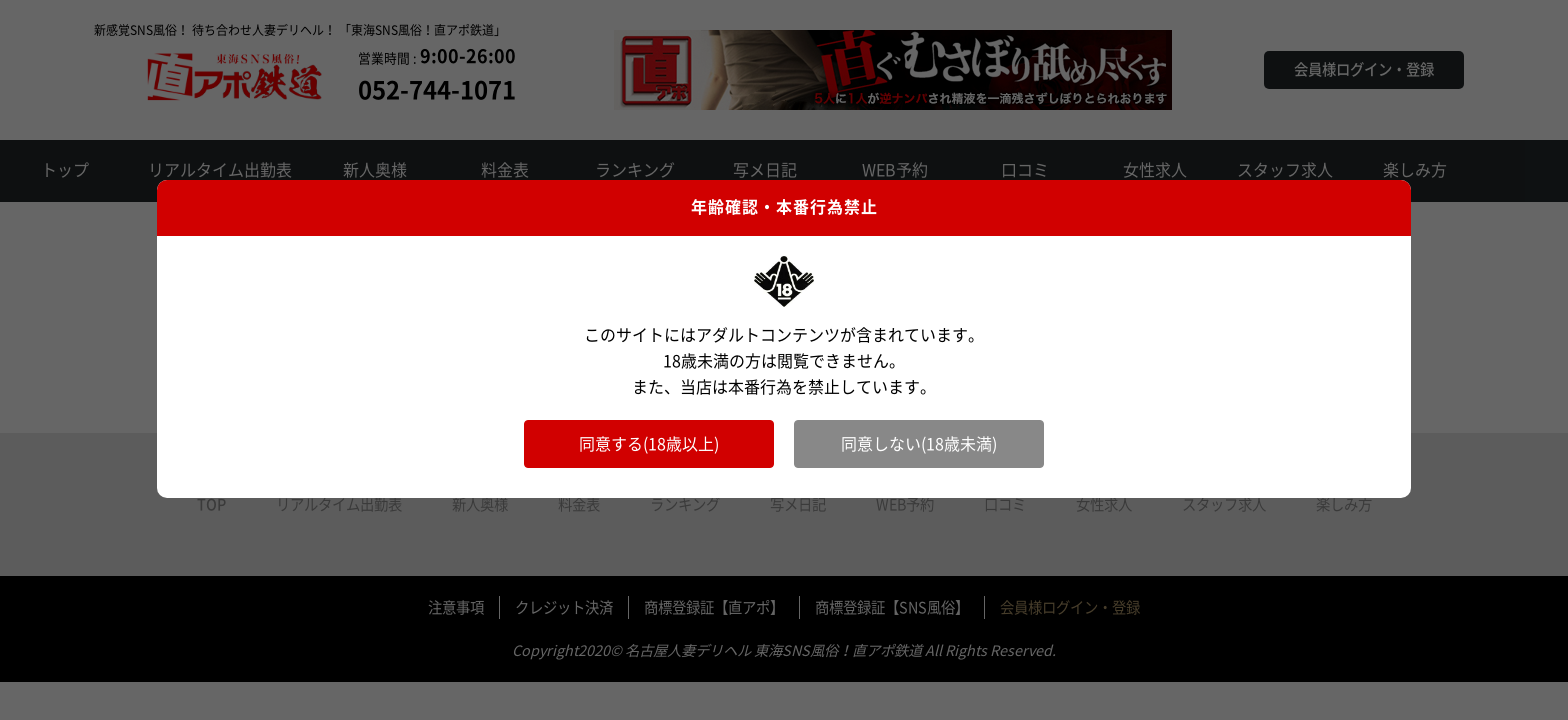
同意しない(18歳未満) (919, 444)
